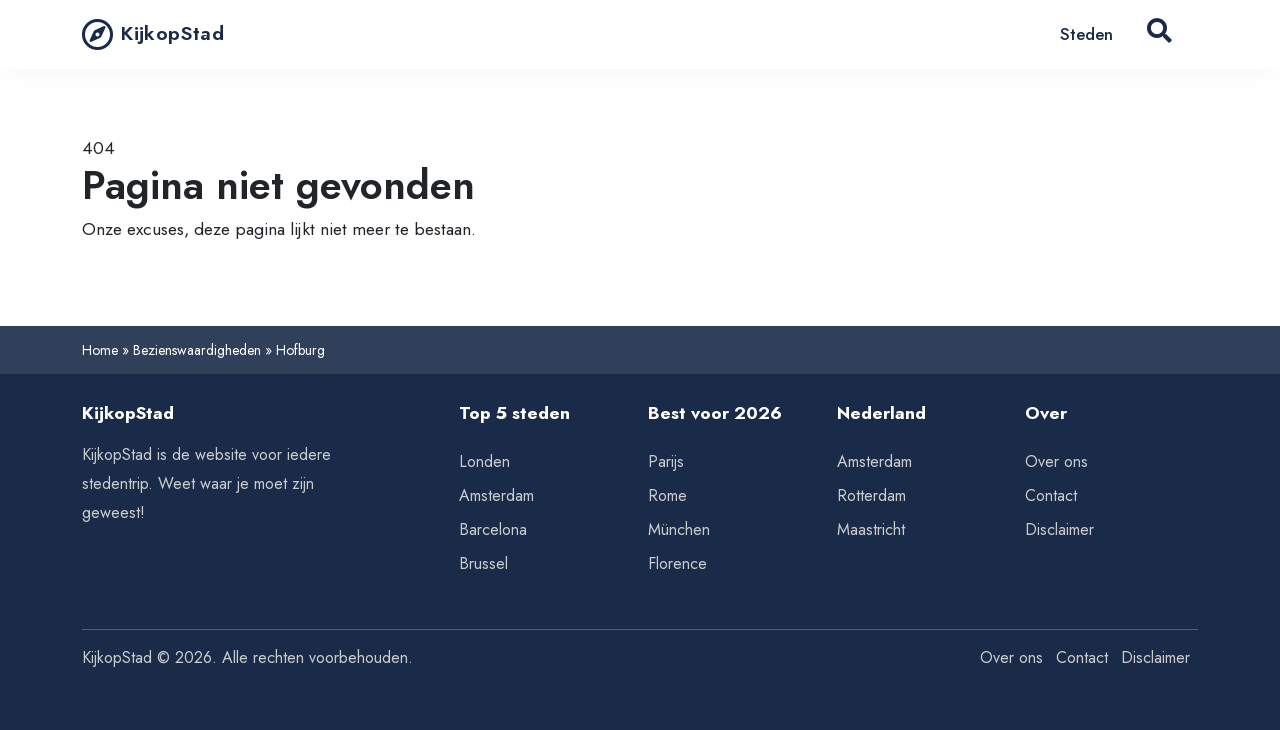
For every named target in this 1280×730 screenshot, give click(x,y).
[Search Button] (1159, 34)
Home (100, 350)
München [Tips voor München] (679, 529)
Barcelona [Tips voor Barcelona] (493, 529)
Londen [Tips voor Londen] (484, 461)
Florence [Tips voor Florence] (677, 563)
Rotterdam (871, 495)
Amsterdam (874, 461)
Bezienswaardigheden (197, 350)
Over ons (1056, 461)
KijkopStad (153, 34)
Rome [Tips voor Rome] (667, 495)
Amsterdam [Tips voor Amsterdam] (496, 495)
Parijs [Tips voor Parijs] (666, 461)
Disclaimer (1059, 529)
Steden (1086, 34)
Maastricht (871, 529)
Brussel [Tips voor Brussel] (483, 563)
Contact (1051, 495)
